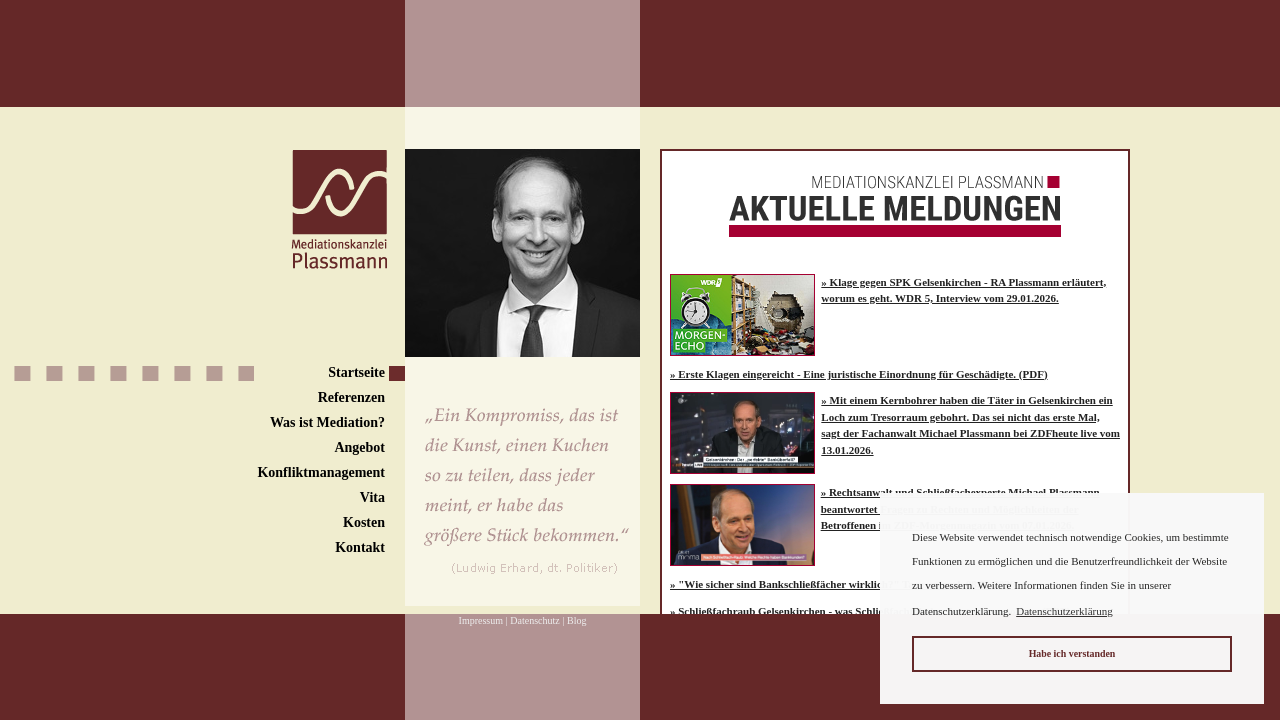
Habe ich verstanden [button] (1072, 653)
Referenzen (351, 397)
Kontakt (360, 547)
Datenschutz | (537, 620)
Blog (576, 620)
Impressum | (483, 620)
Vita (372, 497)
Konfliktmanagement (321, 472)
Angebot (359, 447)
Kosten (364, 522)
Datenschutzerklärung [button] (1064, 611)
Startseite (356, 372)
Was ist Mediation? (327, 422)
